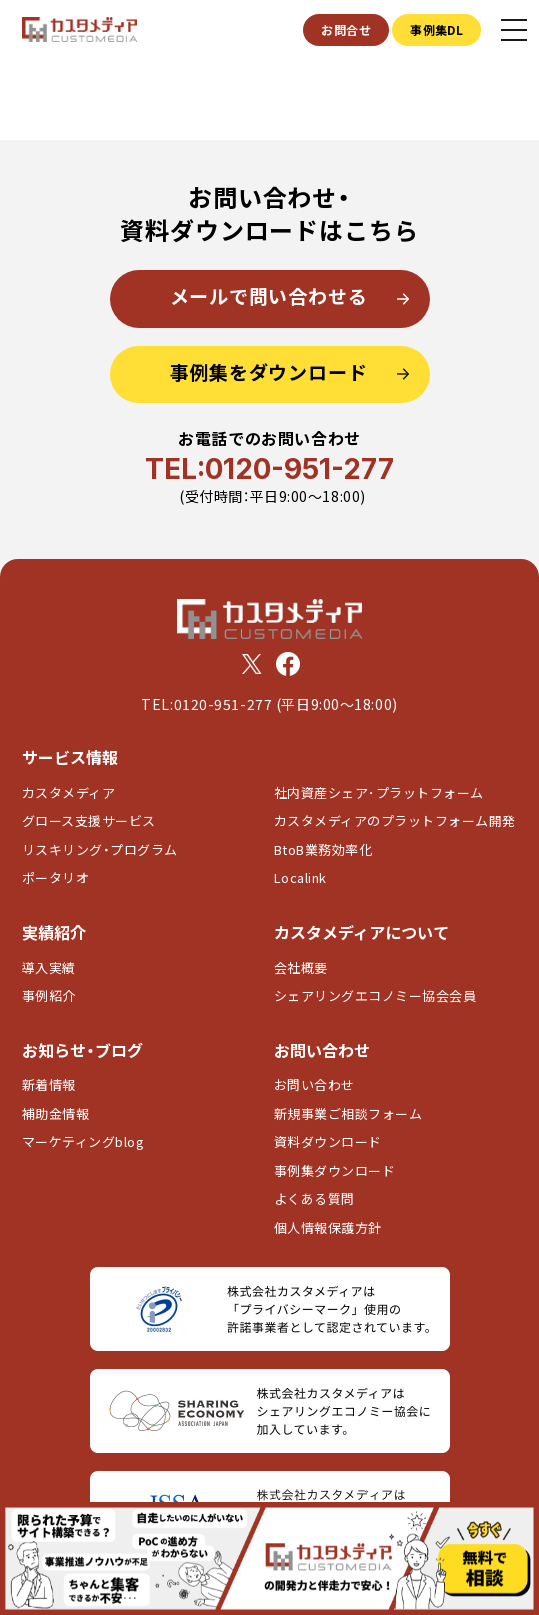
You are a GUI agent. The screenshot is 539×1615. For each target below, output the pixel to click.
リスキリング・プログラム (100, 849)
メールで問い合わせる (269, 295)
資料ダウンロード (328, 1141)
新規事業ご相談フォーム (348, 1113)
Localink (300, 877)
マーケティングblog (83, 1141)
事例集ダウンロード (335, 1170)
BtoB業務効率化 (323, 849)
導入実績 (49, 967)
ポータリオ (56, 877)
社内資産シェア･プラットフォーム (379, 792)
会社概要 (301, 967)
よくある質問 (314, 1198)
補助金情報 (56, 1113)
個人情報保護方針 (328, 1227)
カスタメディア (69, 792)
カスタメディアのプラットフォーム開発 (395, 820)
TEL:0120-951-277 (269, 469)
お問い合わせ (314, 1084)
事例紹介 (49, 995)
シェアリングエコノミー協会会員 (375, 995)
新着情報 (49, 1084)
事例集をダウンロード (269, 371)
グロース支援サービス (96, 820)
